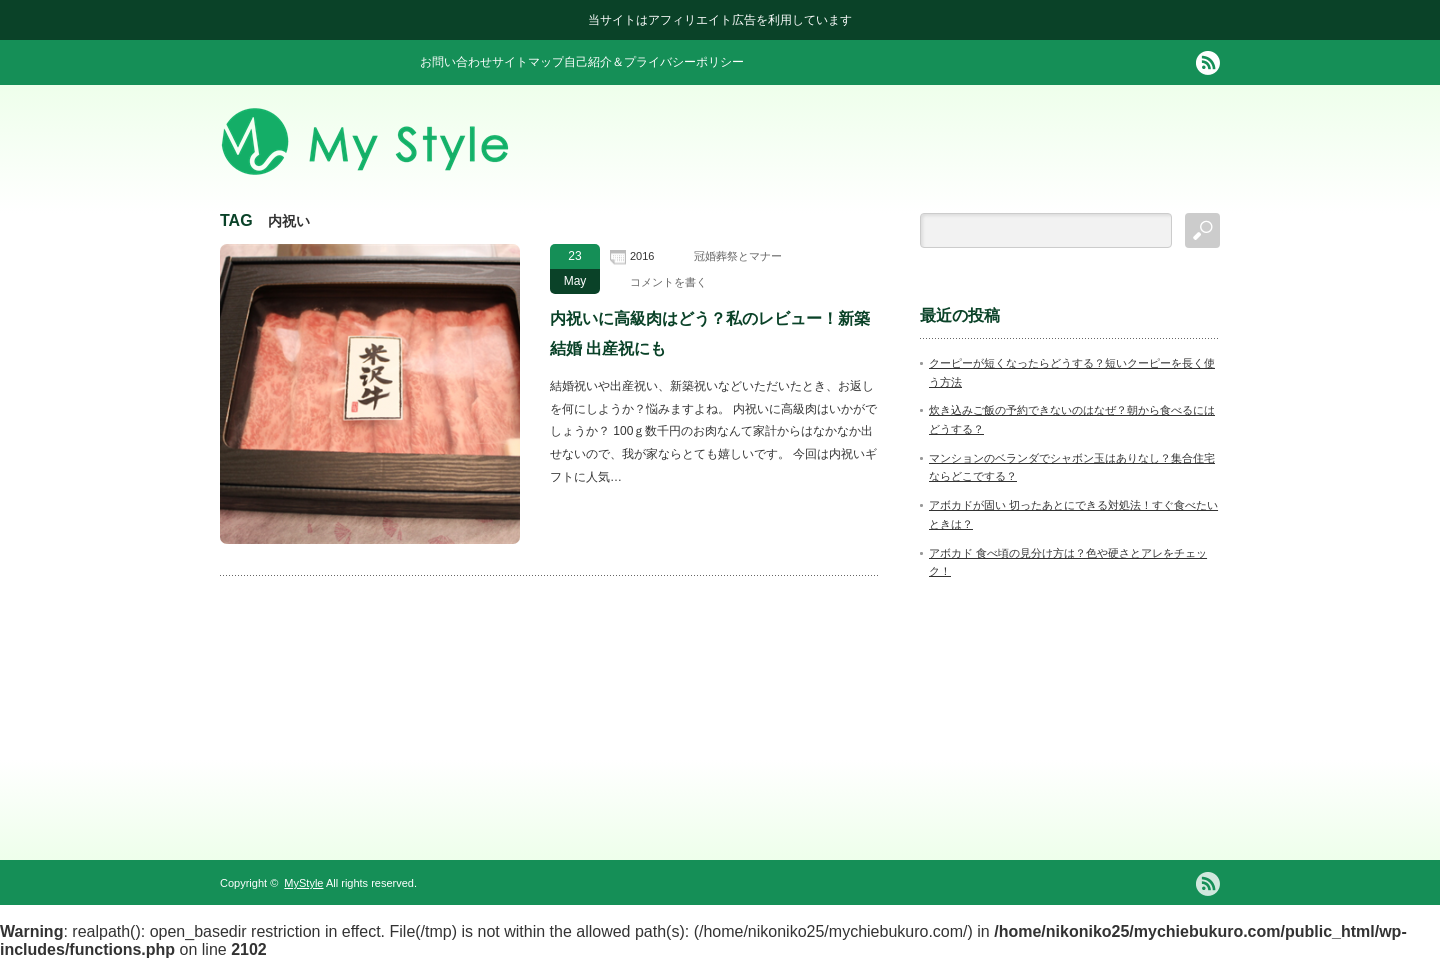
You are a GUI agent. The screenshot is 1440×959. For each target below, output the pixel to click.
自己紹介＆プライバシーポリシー (654, 62)
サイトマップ (528, 62)
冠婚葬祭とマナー (738, 256)
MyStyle (303, 883)
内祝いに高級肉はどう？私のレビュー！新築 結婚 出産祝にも (710, 333)
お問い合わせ (456, 62)
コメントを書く (668, 282)
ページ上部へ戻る (1421, 780)
